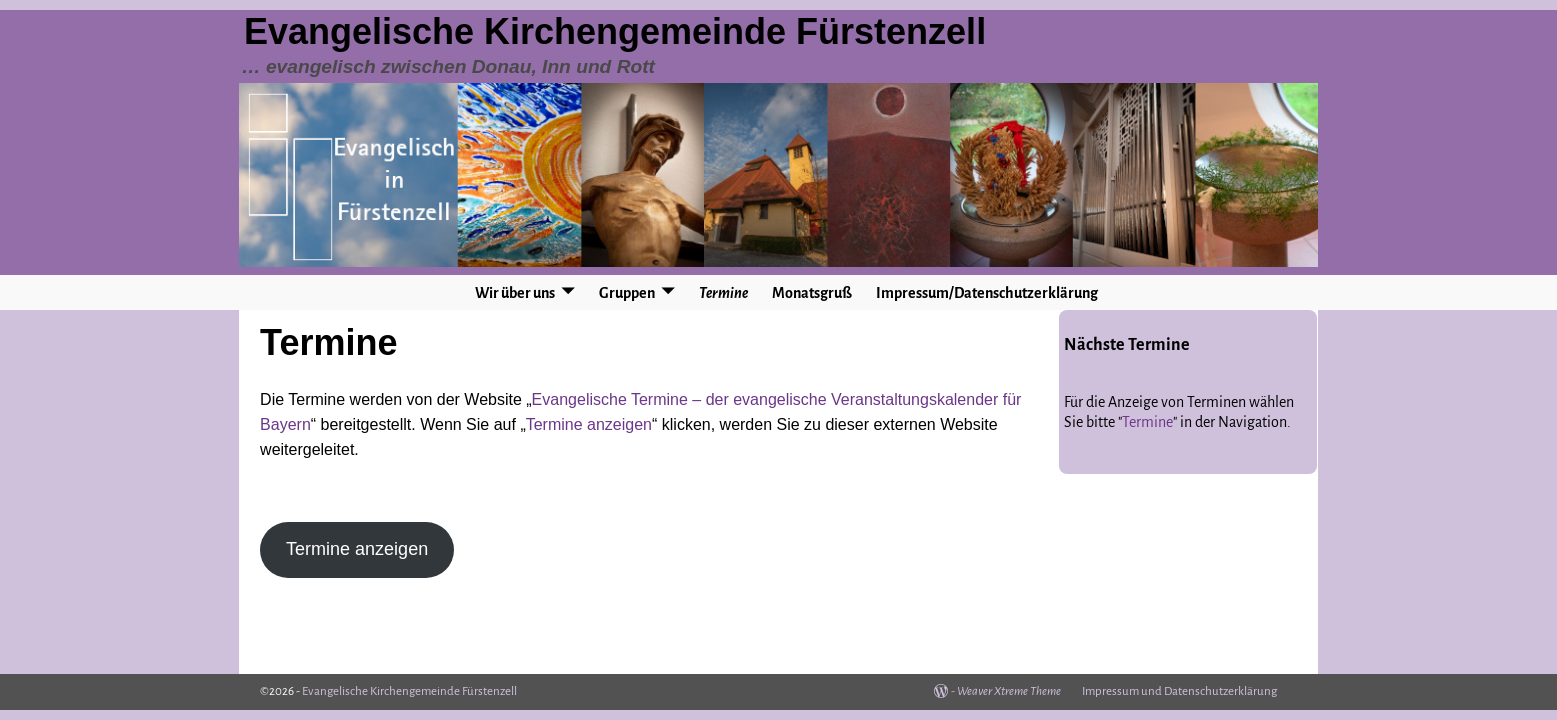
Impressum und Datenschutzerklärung (1179, 691)
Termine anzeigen (589, 424)
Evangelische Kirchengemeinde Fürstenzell (615, 31)
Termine (723, 293)
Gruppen (627, 293)
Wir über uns (515, 293)
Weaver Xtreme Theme (1009, 691)
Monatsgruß (812, 293)
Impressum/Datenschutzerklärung (987, 293)
